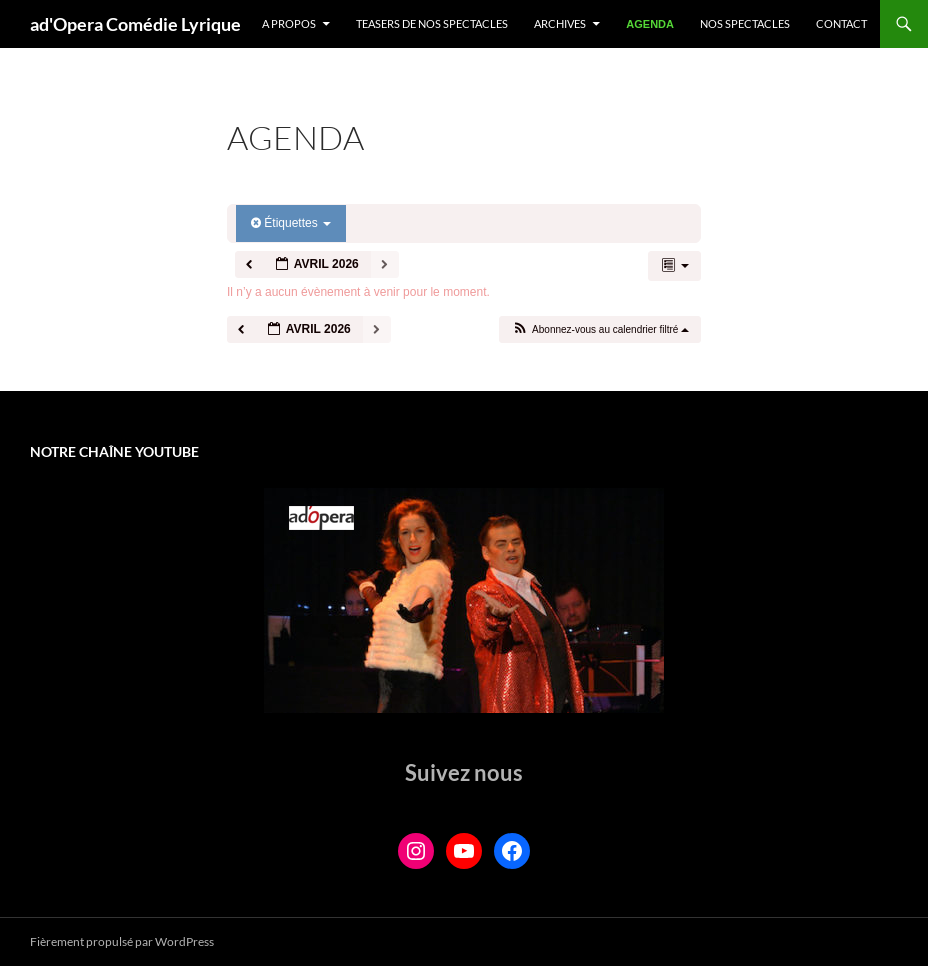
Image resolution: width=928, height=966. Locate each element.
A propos (289, 23)
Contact (841, 23)
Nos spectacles (745, 23)
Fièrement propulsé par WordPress (122, 941)
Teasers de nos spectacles (432, 23)
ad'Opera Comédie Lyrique (135, 24)
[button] (599, 329)
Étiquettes (291, 223)
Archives (560, 23)
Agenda (650, 24)
